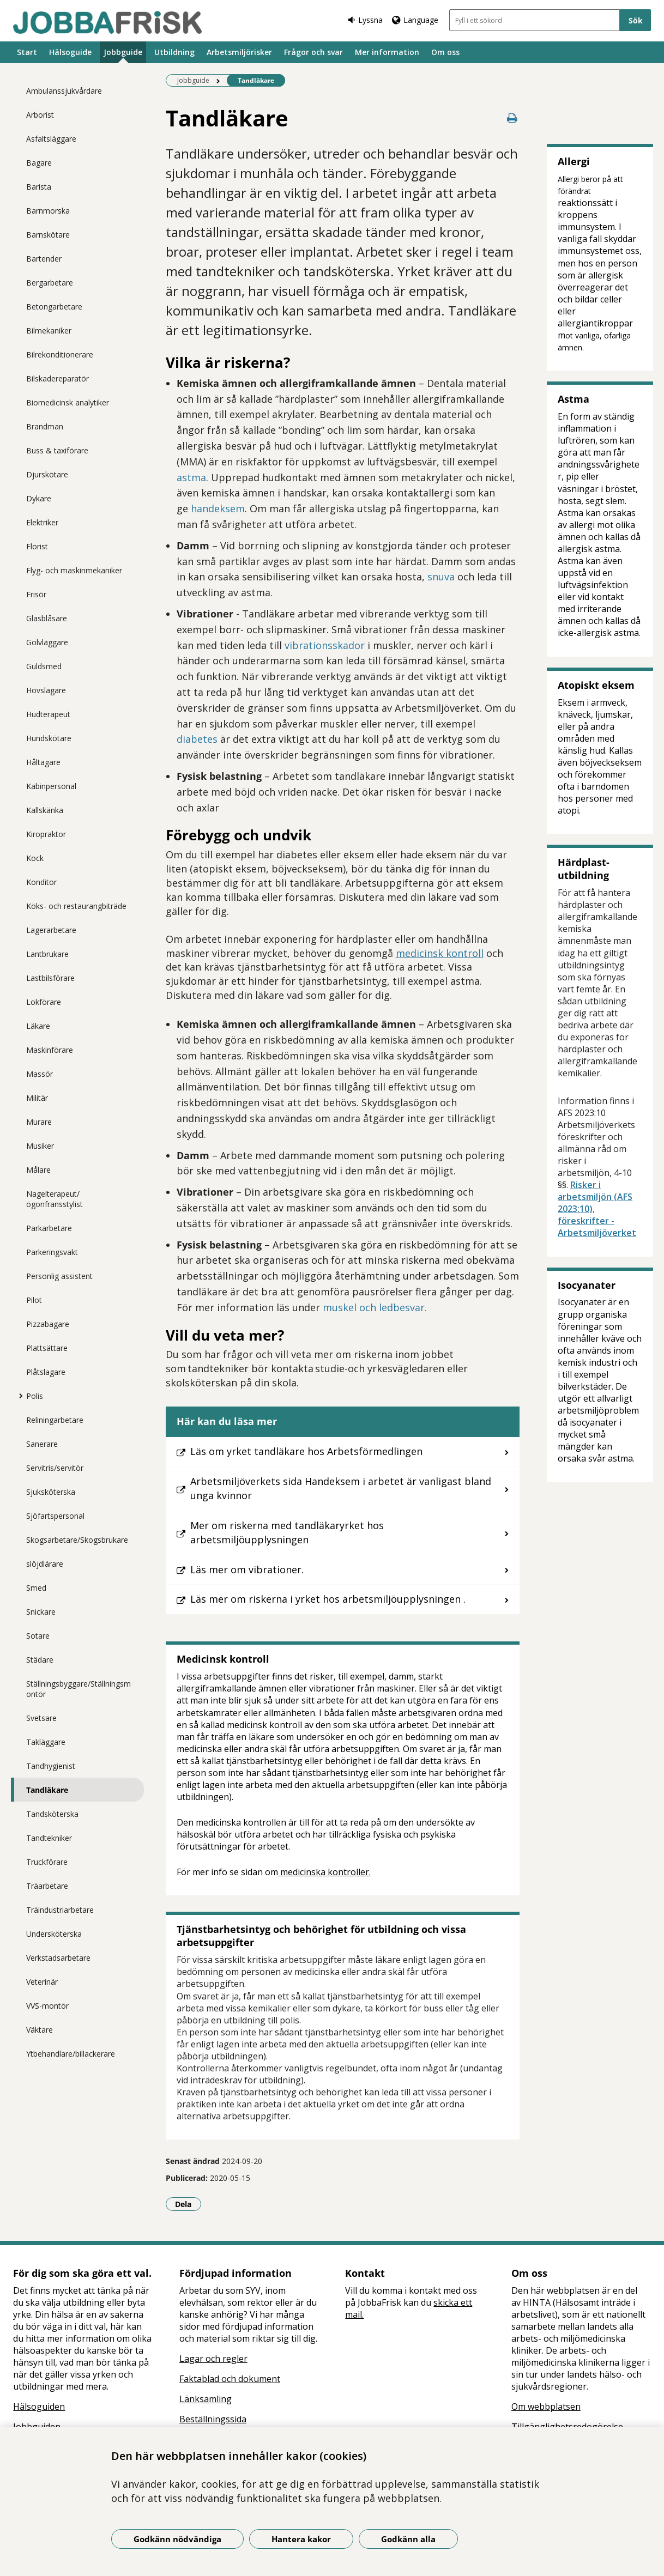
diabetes (197, 738)
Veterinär (42, 1982)
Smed (36, 1588)
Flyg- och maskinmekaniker (74, 570)
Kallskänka (44, 810)
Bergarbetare (49, 282)
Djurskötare (47, 474)
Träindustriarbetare (60, 1910)
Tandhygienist (50, 1766)
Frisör (36, 594)
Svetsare (41, 1718)
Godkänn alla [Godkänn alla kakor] (408, 2538)
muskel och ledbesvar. (375, 1307)
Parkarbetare (49, 1228)
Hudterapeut (48, 714)
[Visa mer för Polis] (18, 1396)
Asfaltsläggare (51, 139)
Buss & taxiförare (57, 450)
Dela (188, 2203)
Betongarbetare (54, 306)
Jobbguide (123, 52)
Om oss (445, 52)
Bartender (44, 258)
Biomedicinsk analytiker (67, 402)
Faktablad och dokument (229, 2379)
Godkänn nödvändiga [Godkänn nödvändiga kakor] (177, 2538)
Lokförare (43, 1002)
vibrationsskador (325, 645)
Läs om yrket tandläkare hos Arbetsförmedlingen (306, 1451)
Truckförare (47, 1862)
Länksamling (205, 2399)
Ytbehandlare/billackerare (70, 2053)
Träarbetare (47, 1886)
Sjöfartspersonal (55, 1516)
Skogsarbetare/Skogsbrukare (77, 1540)
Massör (39, 1074)
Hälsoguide (70, 52)
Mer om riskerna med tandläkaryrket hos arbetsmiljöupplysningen (287, 1532)
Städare (39, 1659)
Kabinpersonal (51, 786)
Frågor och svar (313, 52)
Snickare (41, 1612)
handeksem (218, 508)
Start (27, 52)
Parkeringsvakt (52, 1252)
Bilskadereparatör (57, 378)
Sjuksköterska (50, 1492)
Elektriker (42, 522)
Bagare (39, 162)
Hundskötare (48, 738)
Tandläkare (47, 1790)
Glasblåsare (46, 618)
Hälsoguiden (39, 2407)
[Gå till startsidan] (107, 22)
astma (191, 477)
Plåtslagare (45, 1372)
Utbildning (174, 52)
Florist (37, 546)
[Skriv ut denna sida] (512, 118)
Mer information (387, 52)
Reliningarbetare (54, 1420)
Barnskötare (48, 234)
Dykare (38, 498)
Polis (34, 1396)
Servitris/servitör (54, 1468)
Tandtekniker (49, 1838)
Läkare (38, 1026)
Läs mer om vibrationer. (247, 1569)
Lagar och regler (213, 2359)
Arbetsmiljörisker (239, 52)
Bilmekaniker (48, 330)
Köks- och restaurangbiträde (76, 906)
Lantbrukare (47, 954)
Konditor (41, 882)
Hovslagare (46, 690)
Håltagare (43, 762)
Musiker (40, 1146)
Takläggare (45, 1742)
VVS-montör (47, 2006)
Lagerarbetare (51, 930)
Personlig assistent (59, 1276)
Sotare (38, 1636)
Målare (38, 1170)
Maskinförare (49, 1050)
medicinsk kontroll (440, 953)
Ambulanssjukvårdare (64, 91)
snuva (441, 576)
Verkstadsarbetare (58, 1958)
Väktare (39, 2030)
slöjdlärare (44, 1564)
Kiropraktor (46, 834)
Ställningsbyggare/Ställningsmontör (78, 1688)
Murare (39, 1122)
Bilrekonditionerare (59, 354)
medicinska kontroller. (324, 1872)
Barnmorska (48, 210)
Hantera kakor (301, 2538)
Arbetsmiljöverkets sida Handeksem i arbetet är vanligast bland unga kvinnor (340, 1488)
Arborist (40, 115)
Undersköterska (54, 1934)
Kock (35, 858)
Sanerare (42, 1444)
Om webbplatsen (546, 2407)
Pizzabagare (47, 1324)
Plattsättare (47, 1348)
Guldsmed (44, 666)
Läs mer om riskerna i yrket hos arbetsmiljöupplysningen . (328, 1598)
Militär (37, 1098)
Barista (38, 186)
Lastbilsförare (50, 978)
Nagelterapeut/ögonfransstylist (54, 1199)
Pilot (34, 1300)
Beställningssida (212, 2419)
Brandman (44, 426)
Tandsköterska (52, 1814)
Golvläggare (47, 642)
